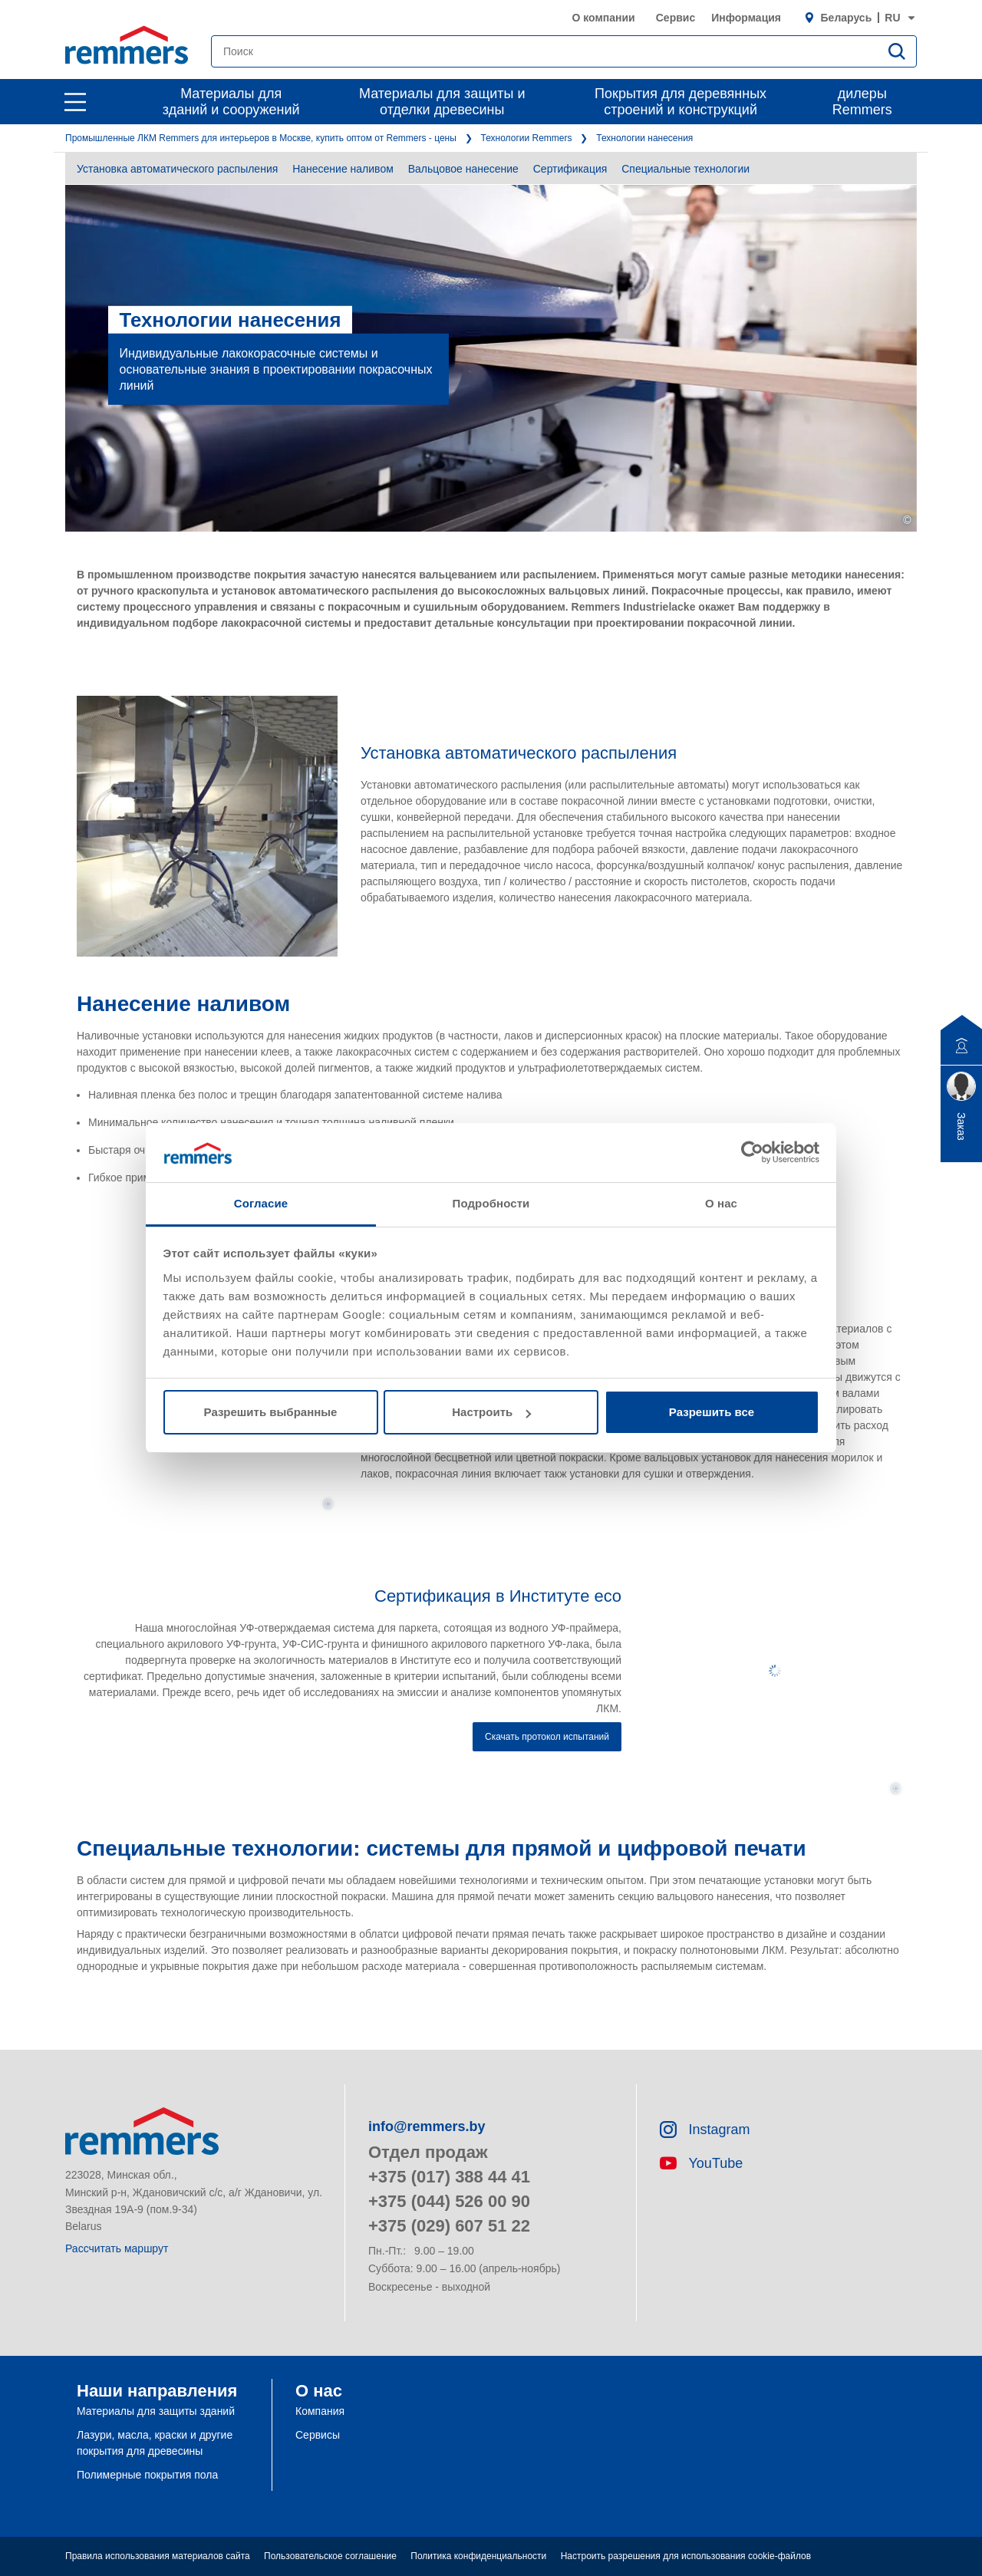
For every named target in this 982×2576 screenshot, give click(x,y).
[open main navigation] (75, 102)
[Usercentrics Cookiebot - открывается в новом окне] (752, 1152)
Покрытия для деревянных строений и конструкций (680, 101)
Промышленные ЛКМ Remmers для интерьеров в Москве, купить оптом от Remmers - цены (260, 138)
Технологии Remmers (526, 138)
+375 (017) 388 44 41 (449, 2176)
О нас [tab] (721, 1203)
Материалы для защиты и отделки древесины (442, 101)
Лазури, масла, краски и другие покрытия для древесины (154, 2443)
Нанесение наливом (343, 169)
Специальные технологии (685, 169)
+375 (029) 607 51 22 (449, 2225)
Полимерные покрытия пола (147, 2475)
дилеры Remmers (862, 101)
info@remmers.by (427, 2126)
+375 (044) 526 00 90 (449, 2201)
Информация (746, 18)
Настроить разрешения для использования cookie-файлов (686, 2556)
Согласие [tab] (261, 1203)
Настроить (491, 1411)
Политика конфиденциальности (478, 2556)
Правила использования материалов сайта (157, 2556)
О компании (603, 18)
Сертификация (570, 169)
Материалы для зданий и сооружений (231, 101)
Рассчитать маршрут (116, 2248)
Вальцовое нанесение (463, 169)
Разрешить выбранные (271, 1411)
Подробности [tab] (491, 1203)
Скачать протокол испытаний (547, 1736)
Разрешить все (711, 1411)
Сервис (675, 18)
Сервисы (317, 2435)
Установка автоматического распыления (177, 169)
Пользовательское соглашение (330, 2556)
